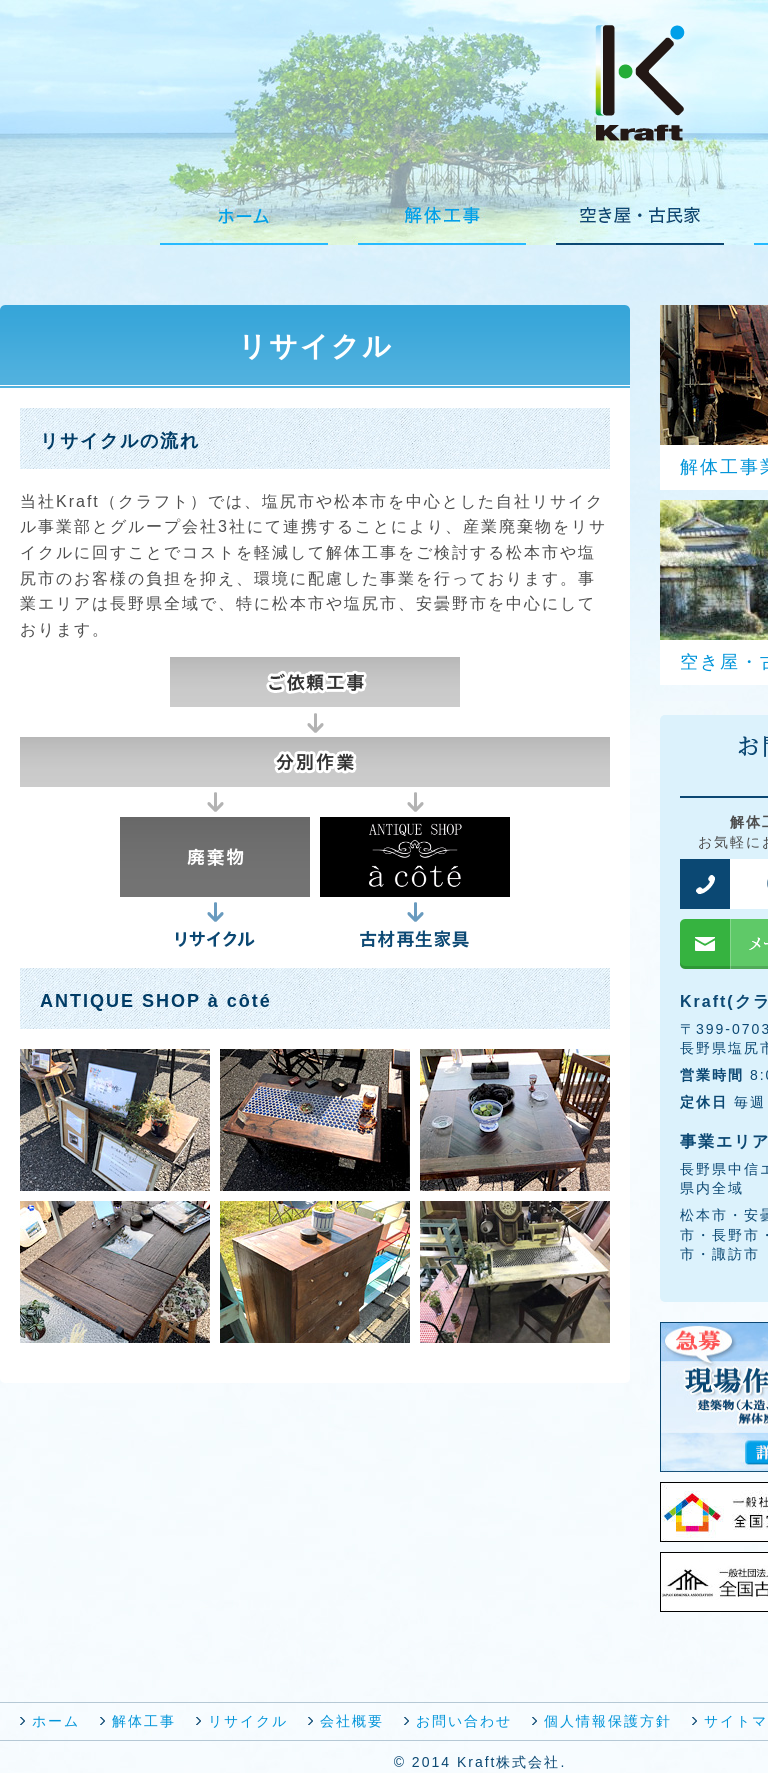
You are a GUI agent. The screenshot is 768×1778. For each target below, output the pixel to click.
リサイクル (248, 1721)
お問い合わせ (464, 1721)
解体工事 (144, 1721)
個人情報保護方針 (608, 1721)
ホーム (56, 1721)
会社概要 (352, 1721)
